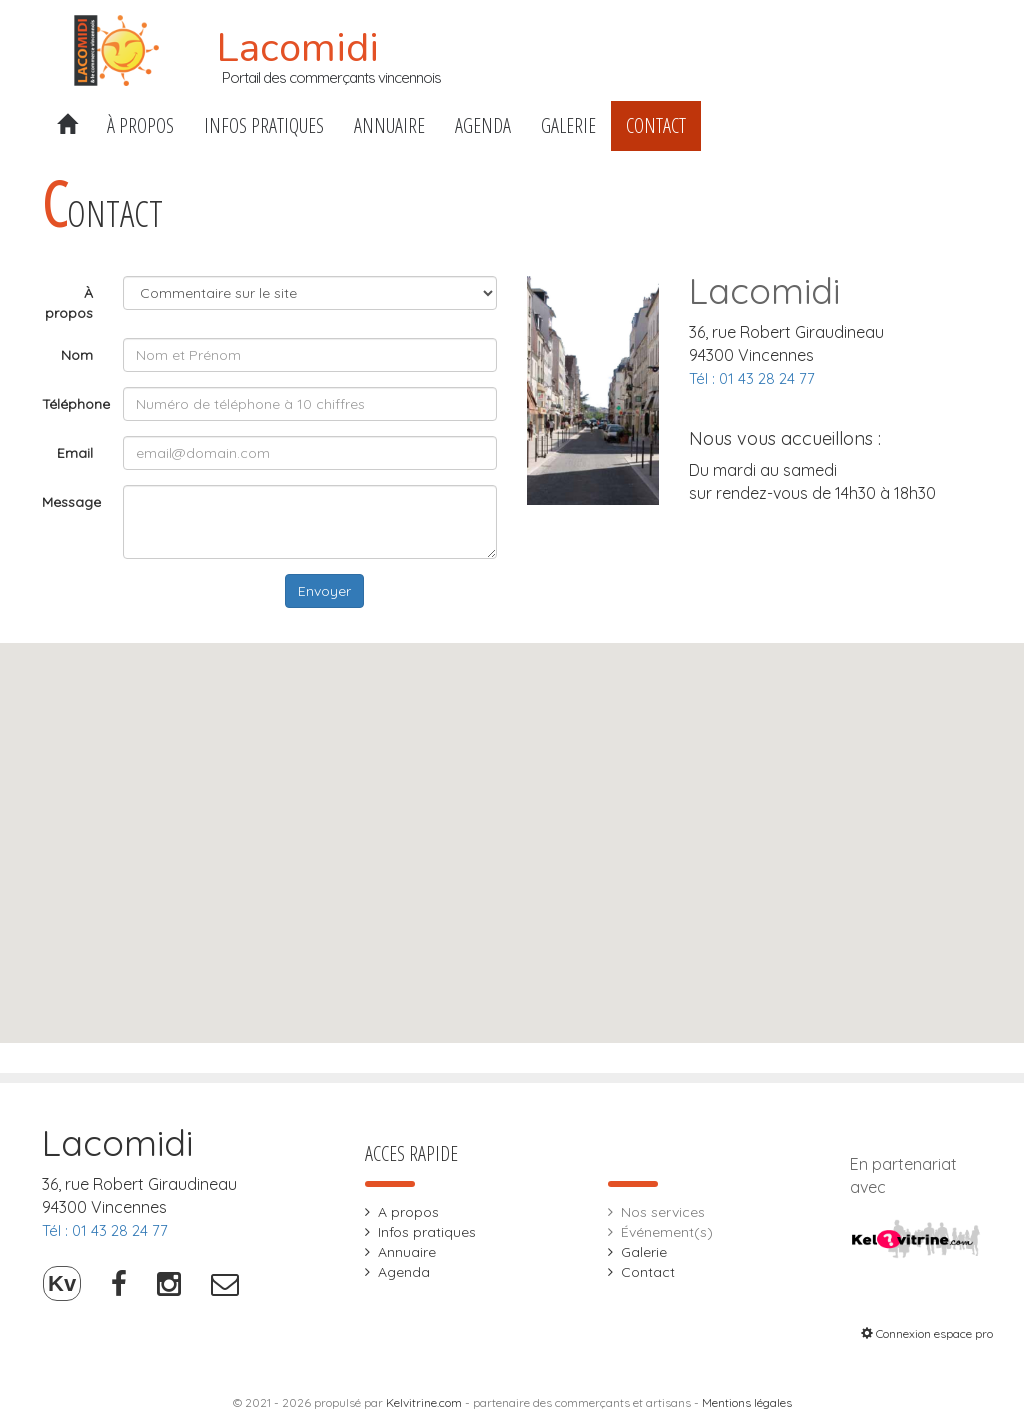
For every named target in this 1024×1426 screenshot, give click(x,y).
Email (75, 453)
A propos (408, 1212)
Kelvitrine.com (424, 1402)
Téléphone (75, 404)
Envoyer (324, 591)
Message (71, 502)
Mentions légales (747, 1402)
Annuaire (389, 125)
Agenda (483, 125)
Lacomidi (298, 48)
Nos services (663, 1212)
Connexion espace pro (927, 1333)
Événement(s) (667, 1232)
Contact (656, 125)
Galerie (568, 125)
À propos (140, 125)
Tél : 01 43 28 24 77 (752, 378)
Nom (77, 355)
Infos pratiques (264, 125)
